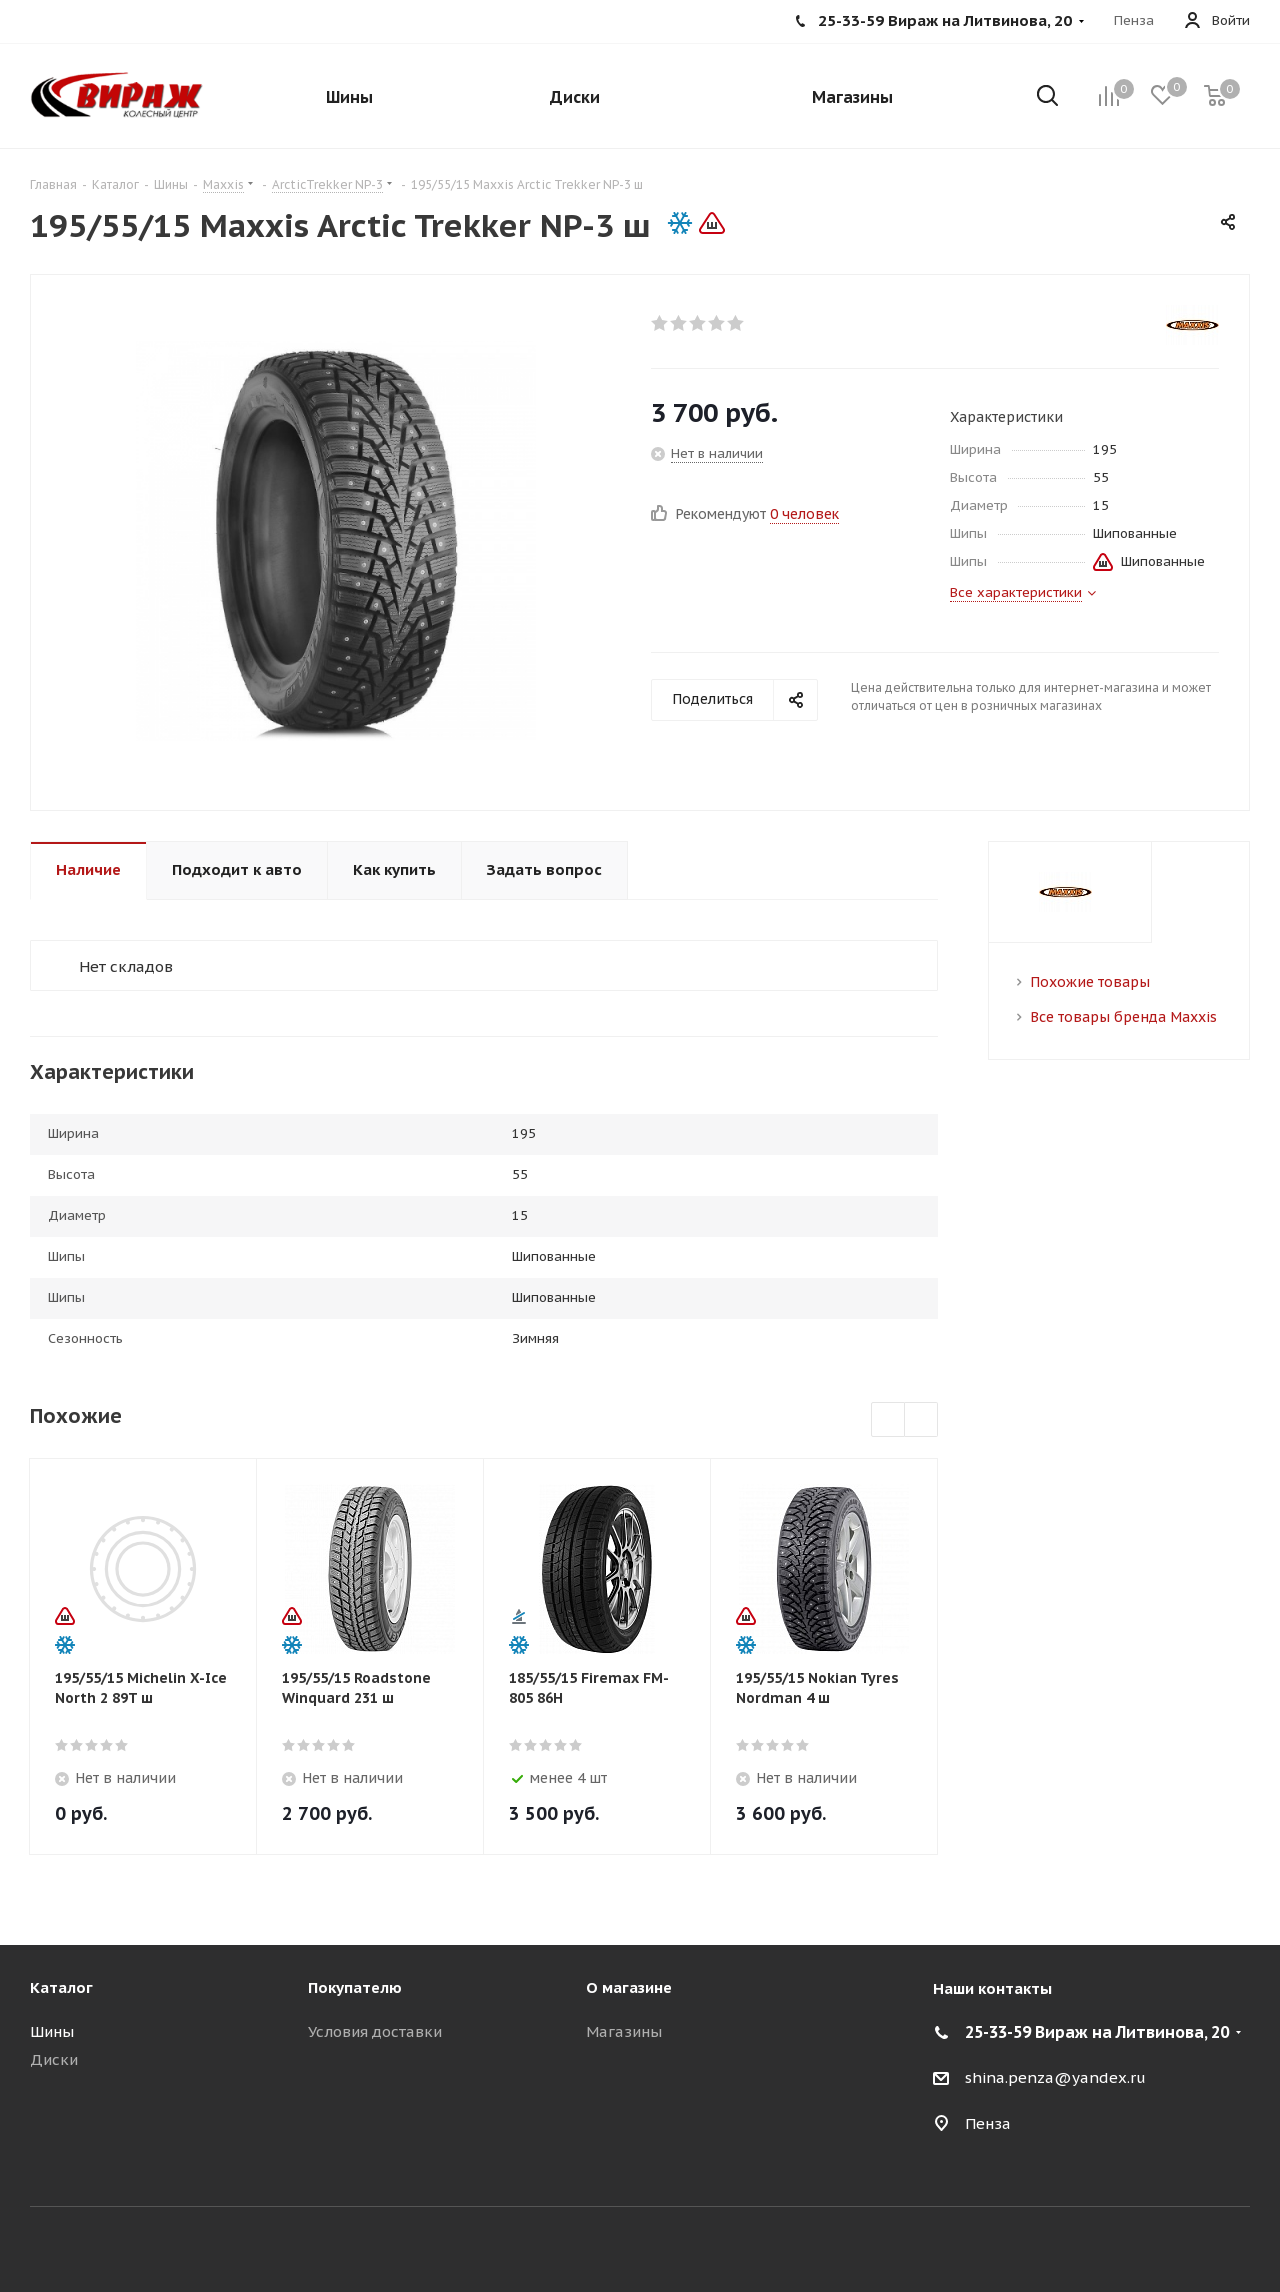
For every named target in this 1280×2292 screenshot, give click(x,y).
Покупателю (355, 1987)
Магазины (624, 2031)
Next (921, 1420)
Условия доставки (375, 2031)
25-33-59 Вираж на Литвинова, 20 (1097, 2032)
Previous (888, 1420)
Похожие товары (1090, 982)
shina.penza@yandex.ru (1055, 2077)
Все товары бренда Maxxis (1123, 1017)
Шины (52, 2031)
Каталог (61, 1987)
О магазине (629, 1987)
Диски (54, 2059)
